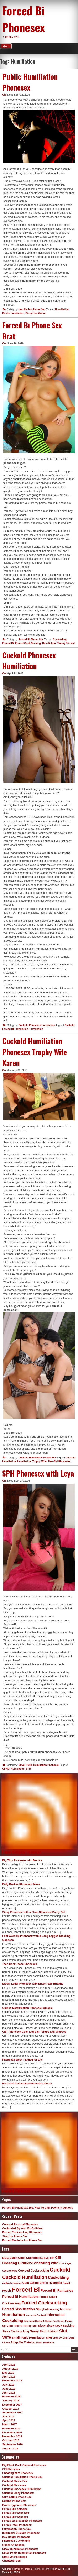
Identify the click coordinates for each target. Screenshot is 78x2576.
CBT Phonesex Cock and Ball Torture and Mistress (34, 2031)
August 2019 (10, 2368)
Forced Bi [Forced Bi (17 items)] (26, 2289)
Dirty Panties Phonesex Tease (21, 1884)
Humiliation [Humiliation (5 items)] (13, 2314)
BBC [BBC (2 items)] (5, 2257)
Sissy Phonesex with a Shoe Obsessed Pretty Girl (33, 1912)
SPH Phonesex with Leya (38, 1473)
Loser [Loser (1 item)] (10, 2326)
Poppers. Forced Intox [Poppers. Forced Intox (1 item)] (25, 2326)
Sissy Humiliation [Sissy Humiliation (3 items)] (44, 2331)
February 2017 (11, 2428)
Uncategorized (11, 2560)
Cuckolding (60, 639)
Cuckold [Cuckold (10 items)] (60, 2270)
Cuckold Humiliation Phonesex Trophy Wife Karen (34, 1051)
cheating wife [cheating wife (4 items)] (46, 2263)
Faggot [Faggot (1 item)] (66, 2283)
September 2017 (12, 2412)
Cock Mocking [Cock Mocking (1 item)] (9, 2270)
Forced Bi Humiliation (15, 1029)
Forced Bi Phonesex (23, 18)
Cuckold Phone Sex (14, 2481)
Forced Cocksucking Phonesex (22, 2232)
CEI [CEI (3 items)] (58, 2257)
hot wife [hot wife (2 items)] (65, 2309)
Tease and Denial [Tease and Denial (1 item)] (45, 2342)
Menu (6, 46)
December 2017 (12, 2404)
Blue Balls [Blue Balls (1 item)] (43, 2258)
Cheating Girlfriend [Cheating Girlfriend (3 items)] (17, 2263)
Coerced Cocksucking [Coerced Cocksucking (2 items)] (33, 2270)
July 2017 (8, 2416)
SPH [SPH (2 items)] (49, 2337)
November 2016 (12, 2436)
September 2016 (12, 2444)
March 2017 (9, 2424)
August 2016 (10, 2448)
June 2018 (8, 2388)
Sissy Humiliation (35, 313)
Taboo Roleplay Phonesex (21, 1852)
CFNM (6, 1768)
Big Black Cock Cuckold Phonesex (24, 2465)
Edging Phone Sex (14, 2500)
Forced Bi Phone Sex (31, 639)
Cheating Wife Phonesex (17, 2473)
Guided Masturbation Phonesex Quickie (27, 2007)
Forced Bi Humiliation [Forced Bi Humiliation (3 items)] (20, 2297)
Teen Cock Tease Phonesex (19, 1964)
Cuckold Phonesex (15, 2191)
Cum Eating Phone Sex (16, 2496)
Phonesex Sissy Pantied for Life (22, 2059)
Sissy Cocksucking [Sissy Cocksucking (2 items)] (15, 2331)
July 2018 (8, 2384)
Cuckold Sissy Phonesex (18, 2493)
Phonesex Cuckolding (16, 2540)
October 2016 (10, 2440)
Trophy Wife (39, 1461)
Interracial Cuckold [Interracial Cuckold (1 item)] (36, 2315)
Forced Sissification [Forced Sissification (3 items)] (18, 2309)
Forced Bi (8, 643)
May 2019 (8, 2372)
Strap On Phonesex (14, 2556)
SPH (28, 1768)
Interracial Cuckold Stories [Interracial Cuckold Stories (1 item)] (38, 2321)
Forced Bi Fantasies (15, 2509)
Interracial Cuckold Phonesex (21, 2532)
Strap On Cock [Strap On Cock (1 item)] (60, 2338)
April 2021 (8, 2364)
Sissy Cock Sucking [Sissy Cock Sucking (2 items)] (60, 2325)
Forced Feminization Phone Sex (22, 2240)
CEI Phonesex (11, 2469)
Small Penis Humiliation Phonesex (39, 1765)
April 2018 (8, 2392)
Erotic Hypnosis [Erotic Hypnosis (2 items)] (51, 2282)
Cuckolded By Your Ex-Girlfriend (22, 2228)
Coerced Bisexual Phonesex (20, 2224)
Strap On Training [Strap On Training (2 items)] (22, 2342)
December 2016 (12, 2432)
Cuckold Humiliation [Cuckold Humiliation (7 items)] (24, 2277)
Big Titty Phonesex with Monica (22, 1860)
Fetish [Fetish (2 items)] (6, 2290)
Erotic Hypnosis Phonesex (19, 2505)
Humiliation (62, 309)
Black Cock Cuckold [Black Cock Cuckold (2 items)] (23, 2257)
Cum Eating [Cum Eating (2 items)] (30, 2282)
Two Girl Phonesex (59, 1461)
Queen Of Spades (13, 2544)
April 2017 (8, 2420)
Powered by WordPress (57, 2568)
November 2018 (12, 2380)
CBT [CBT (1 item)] (52, 2258)
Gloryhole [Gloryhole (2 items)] (42, 2309)
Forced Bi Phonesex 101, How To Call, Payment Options (37, 2207)
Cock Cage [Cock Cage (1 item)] (65, 2263)
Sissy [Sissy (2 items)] (42, 2325)
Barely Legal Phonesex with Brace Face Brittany (32, 1983)
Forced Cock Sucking (28, 643)
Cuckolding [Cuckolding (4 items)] (58, 2277)
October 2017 (10, 2408)
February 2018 (11, 2396)
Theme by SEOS (11, 2572)
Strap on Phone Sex (14, 2236)
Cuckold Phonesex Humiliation (29, 661)
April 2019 (8, 2376)
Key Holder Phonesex (16, 2536)
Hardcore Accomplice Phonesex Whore (27, 2083)
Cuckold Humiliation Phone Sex (37, 1457)
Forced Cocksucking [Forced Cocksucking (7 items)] (44, 2302)
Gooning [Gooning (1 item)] (54, 2309)
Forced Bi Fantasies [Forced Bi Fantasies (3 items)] (57, 2290)
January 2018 (10, 2400)
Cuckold (69, 1025)
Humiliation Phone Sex (32, 309)
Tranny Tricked (66, 643)
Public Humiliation (13, 313)
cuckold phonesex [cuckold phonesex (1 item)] (12, 2283)
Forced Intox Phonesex (17, 2525)
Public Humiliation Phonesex (30, 82)
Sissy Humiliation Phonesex (20, 2548)
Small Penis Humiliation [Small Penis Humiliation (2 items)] (28, 2337)
